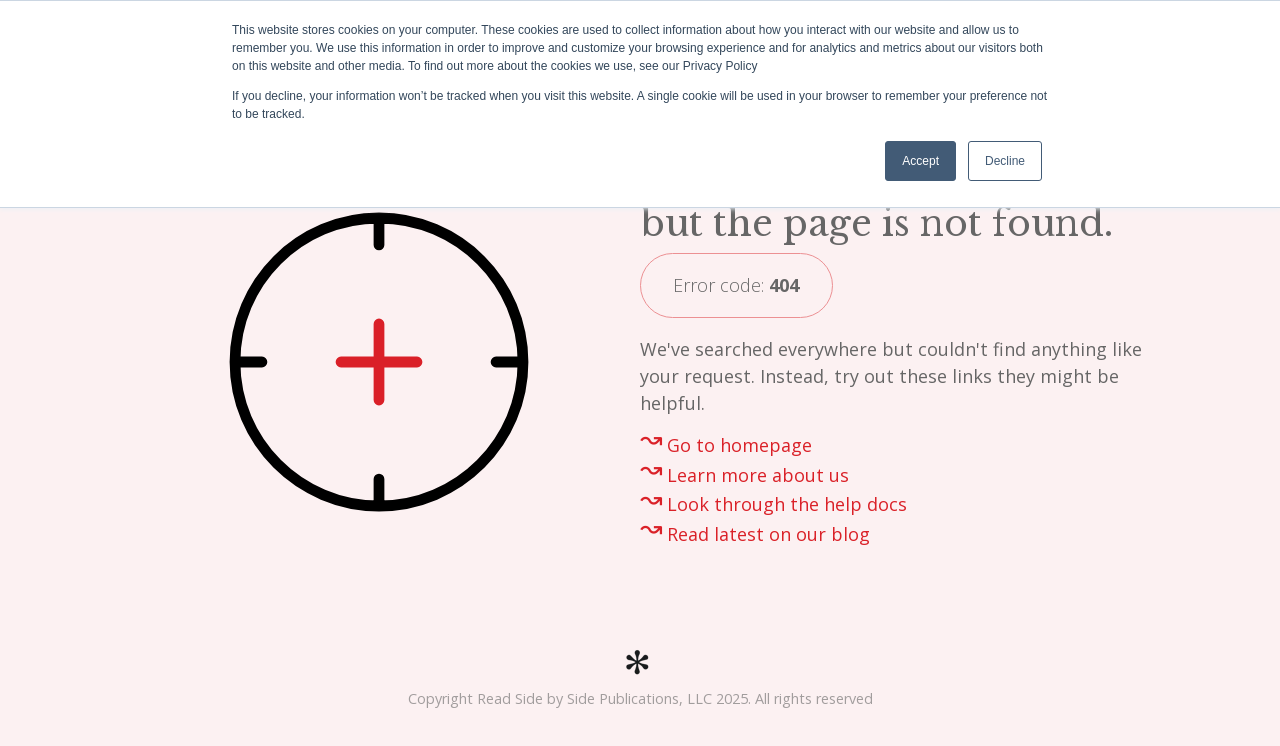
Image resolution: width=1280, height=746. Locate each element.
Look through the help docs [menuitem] (787, 504)
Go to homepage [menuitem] (739, 445)
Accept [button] (920, 161)
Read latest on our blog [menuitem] (768, 534)
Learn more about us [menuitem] (758, 475)
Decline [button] (1005, 161)
